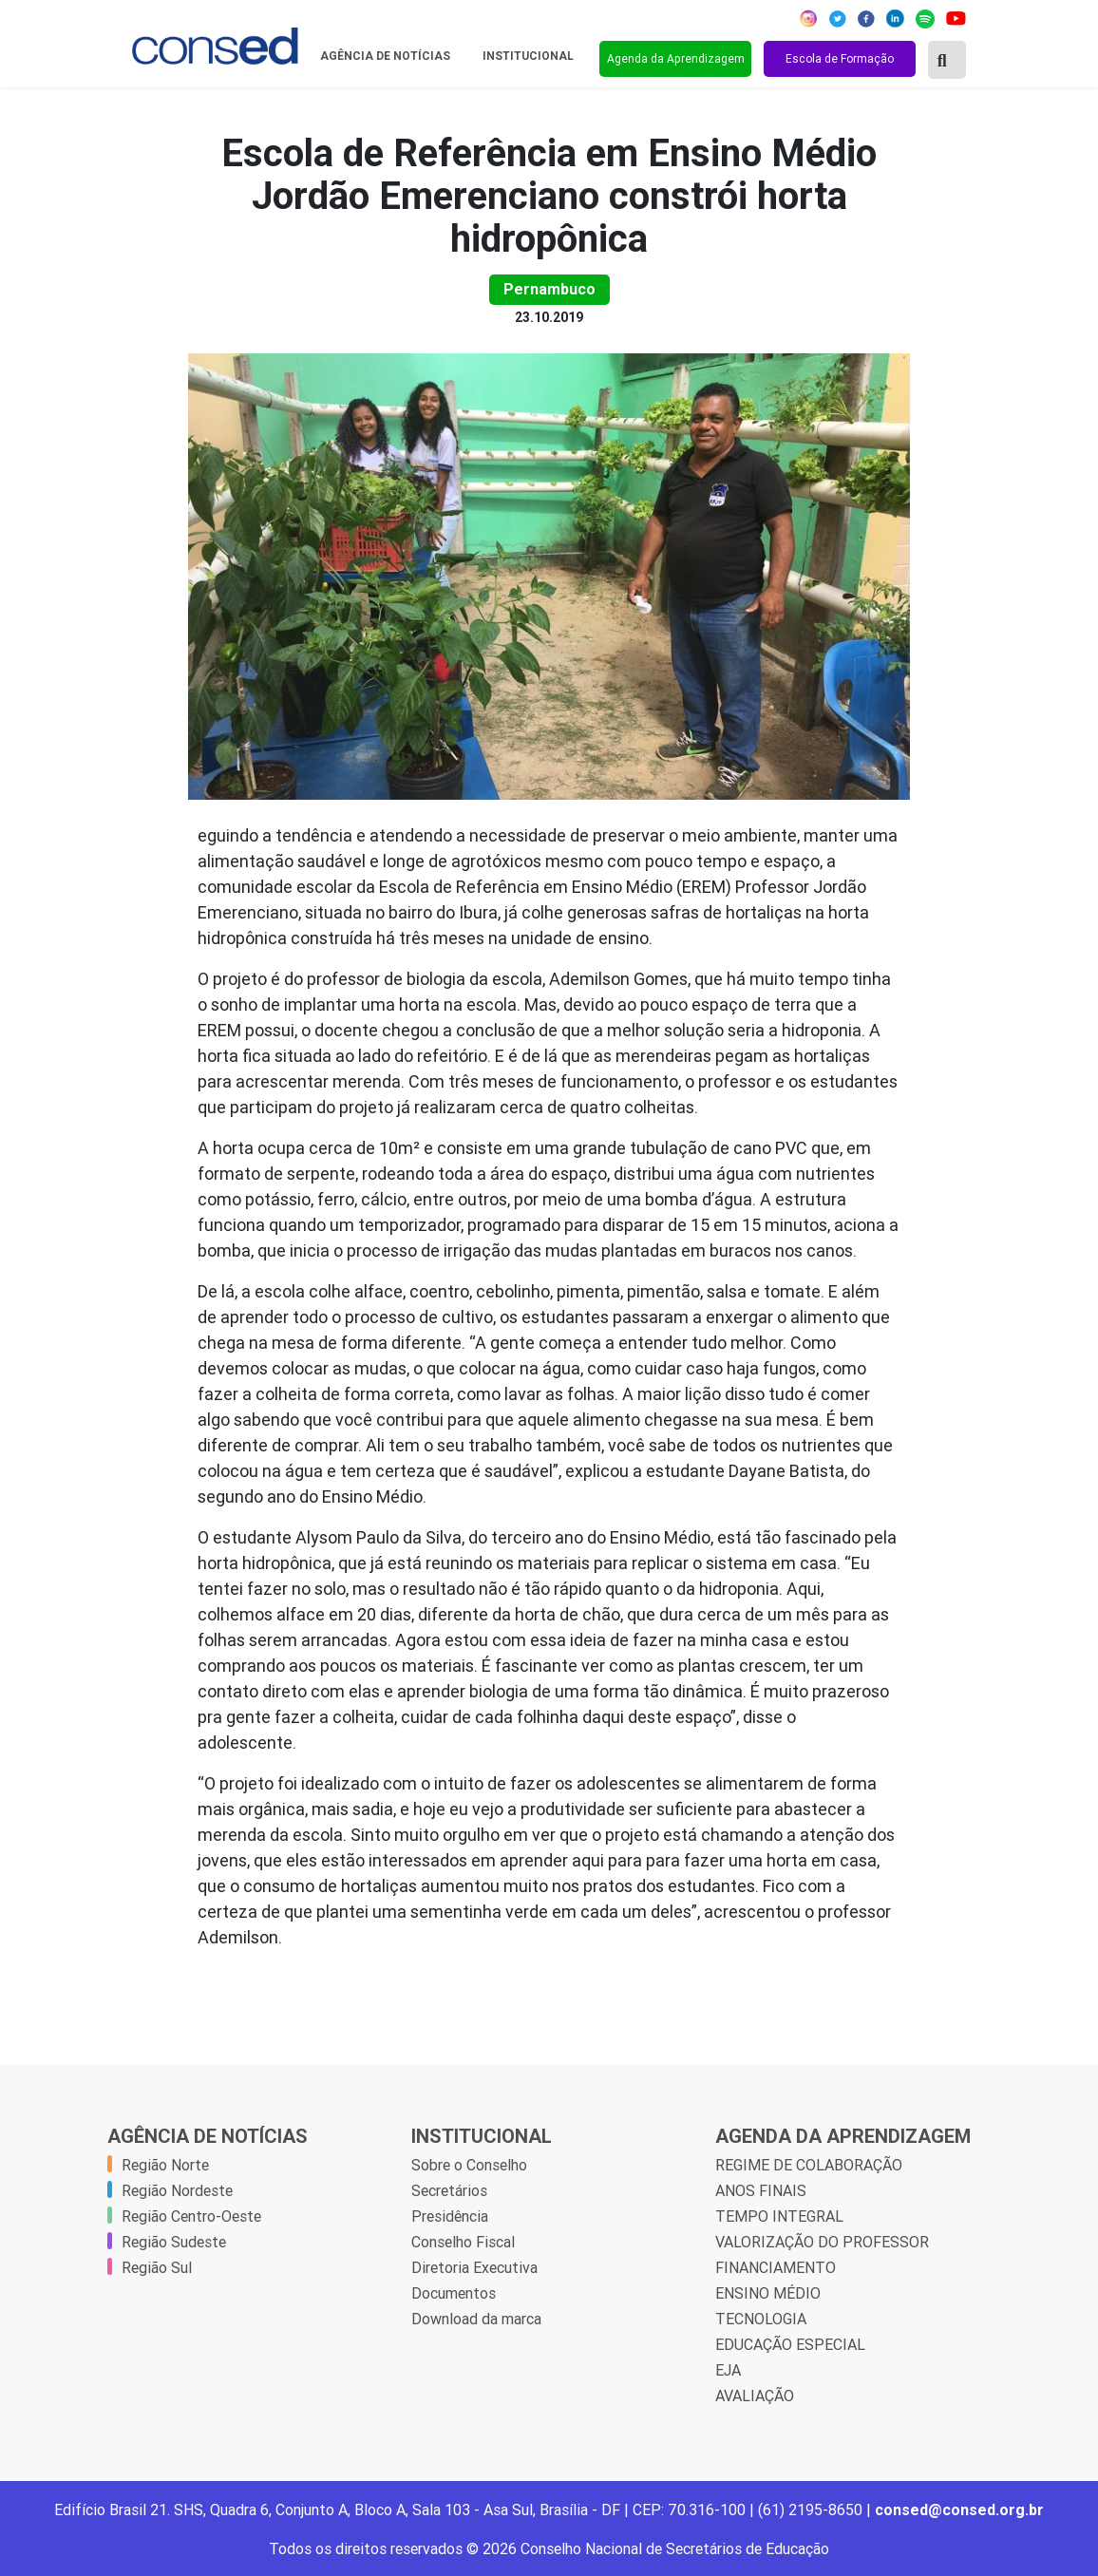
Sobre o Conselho (469, 2164)
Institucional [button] (530, 56)
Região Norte (165, 2164)
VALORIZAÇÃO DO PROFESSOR (822, 2241)
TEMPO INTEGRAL (779, 2216)
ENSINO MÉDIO (768, 2292)
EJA (728, 2369)
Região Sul (157, 2267)
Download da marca (476, 2318)
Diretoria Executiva (474, 2267)
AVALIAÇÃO (754, 2395)
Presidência (449, 2216)
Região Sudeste (174, 2241)
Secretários (449, 2190)
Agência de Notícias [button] (386, 56)
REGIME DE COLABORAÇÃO (808, 2164)
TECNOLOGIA (760, 2318)
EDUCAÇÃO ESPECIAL (790, 2344)
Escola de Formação (840, 58)
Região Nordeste (177, 2190)
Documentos (453, 2292)
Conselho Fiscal (463, 2241)
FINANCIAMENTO (775, 2267)
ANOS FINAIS (760, 2190)
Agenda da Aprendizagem (676, 58)
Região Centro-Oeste (191, 2216)
